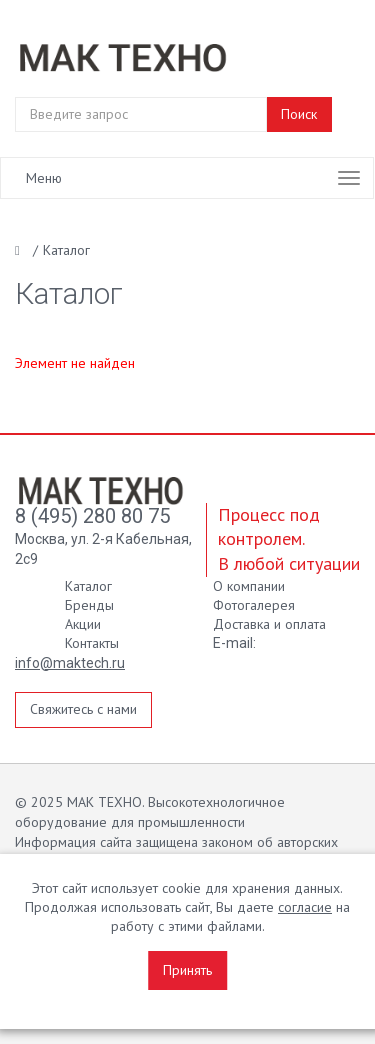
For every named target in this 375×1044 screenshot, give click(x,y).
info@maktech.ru (70, 663)
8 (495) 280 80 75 (92, 516)
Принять (187, 970)
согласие (305, 907)
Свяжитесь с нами (83, 709)
